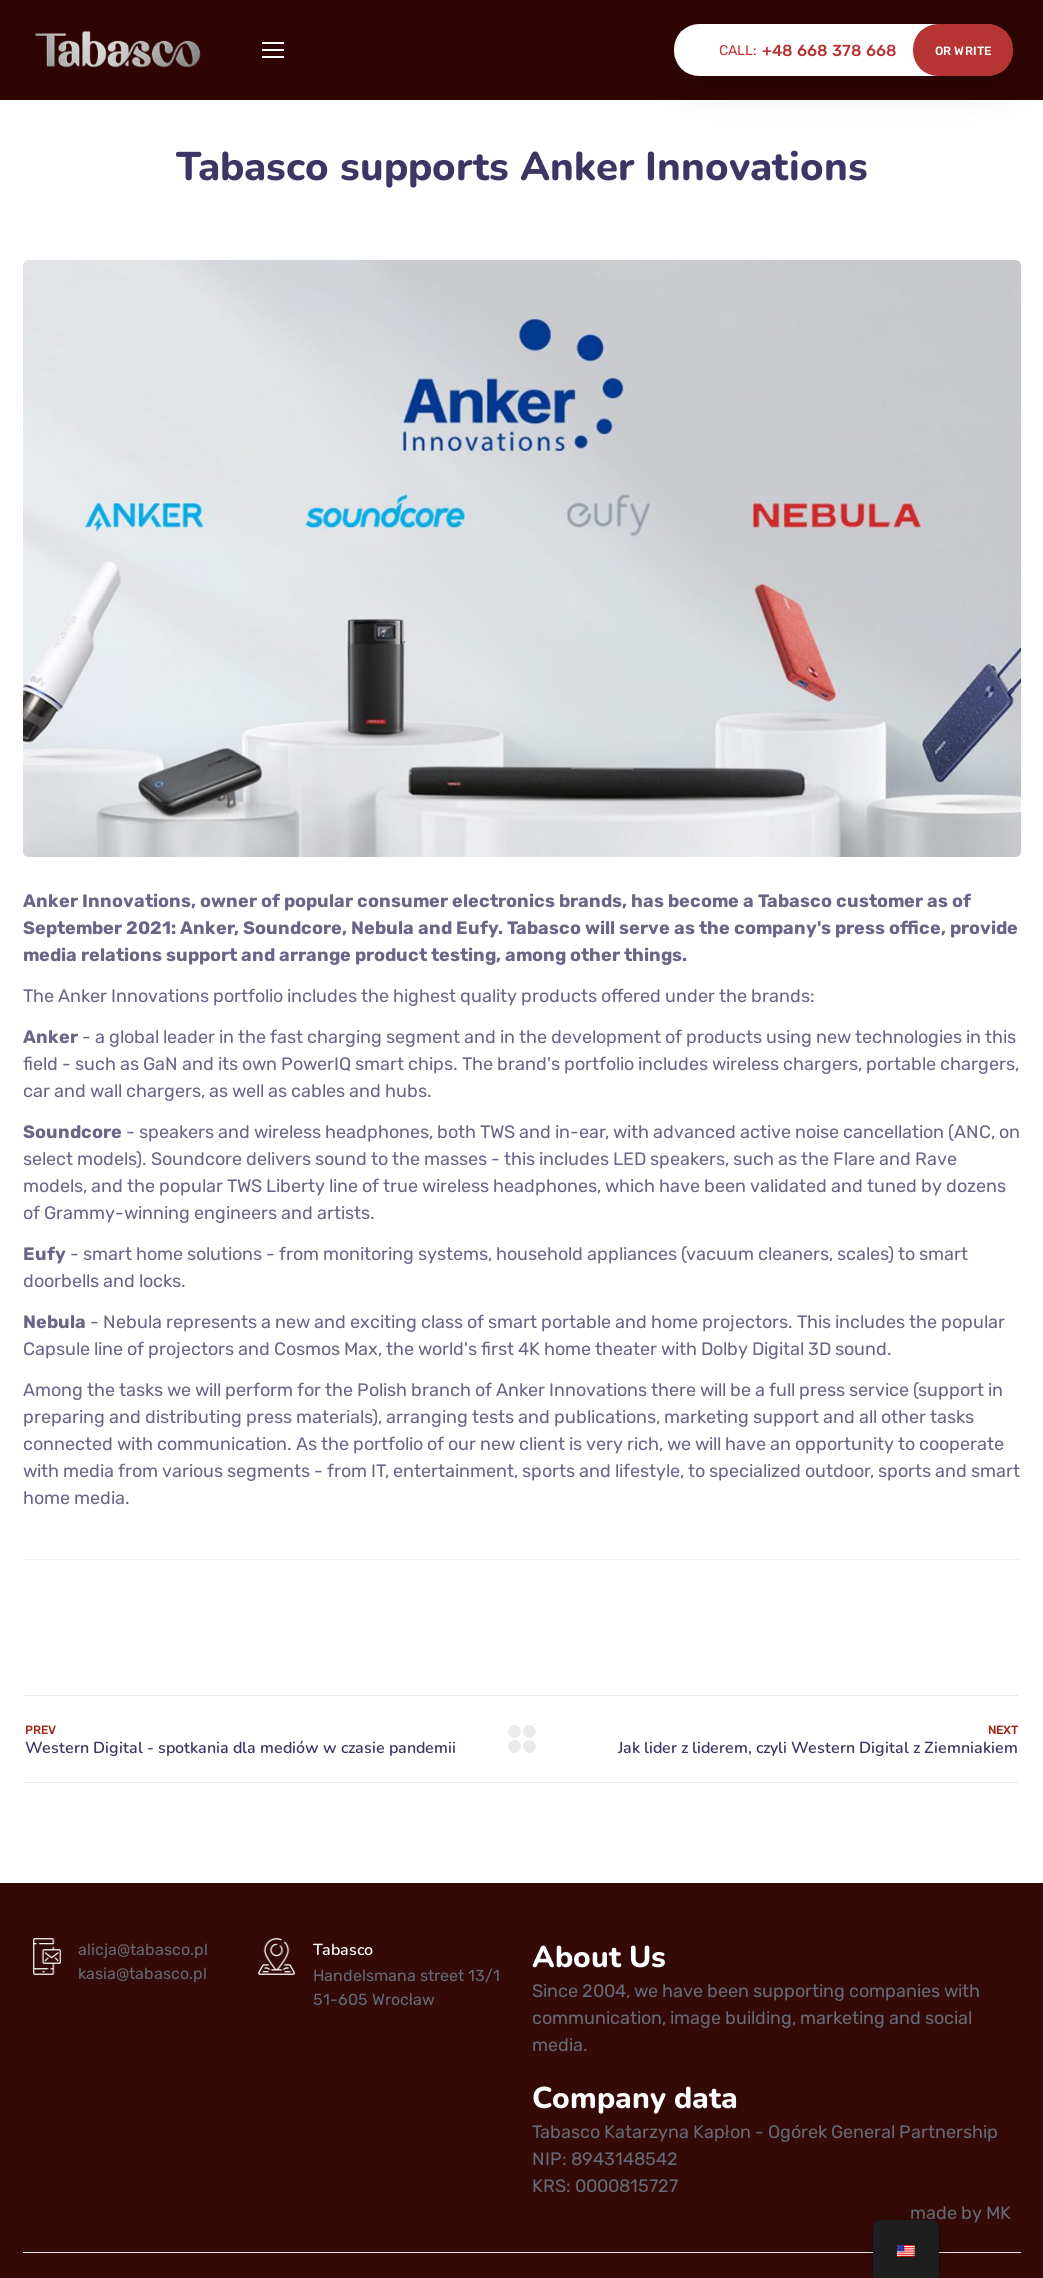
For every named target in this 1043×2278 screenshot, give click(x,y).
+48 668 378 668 (829, 50)
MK (998, 2213)
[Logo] (119, 50)
